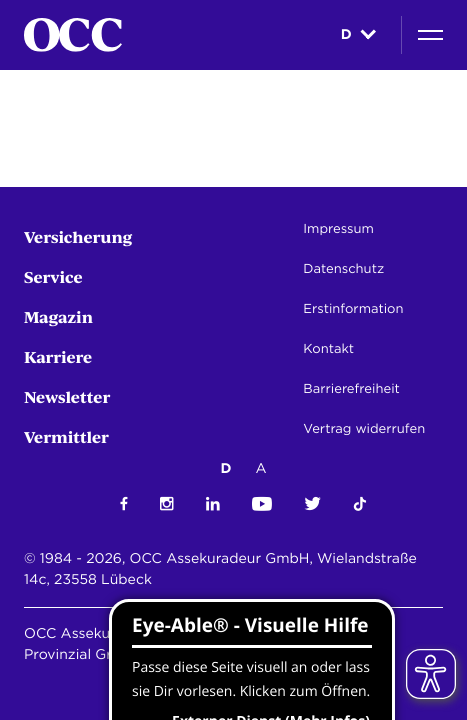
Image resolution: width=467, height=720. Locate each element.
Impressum (338, 229)
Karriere (58, 356)
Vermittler (66, 436)
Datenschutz (343, 269)
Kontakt (328, 349)
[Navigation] (430, 35)
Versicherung (78, 236)
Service (53, 276)
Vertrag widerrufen (364, 429)
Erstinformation (353, 309)
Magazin (58, 316)
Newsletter (67, 396)
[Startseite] (73, 35)
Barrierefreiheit (351, 389)
